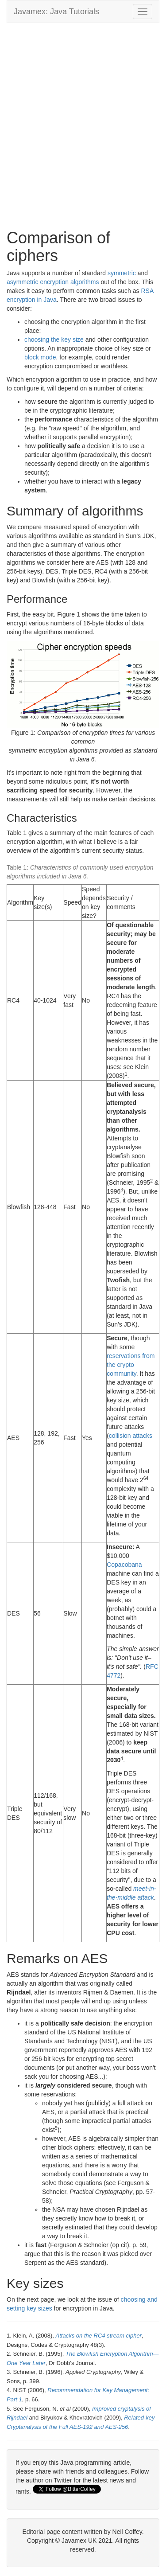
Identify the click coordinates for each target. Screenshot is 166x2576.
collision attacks (130, 1435)
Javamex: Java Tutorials (56, 11)
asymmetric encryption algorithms (53, 281)
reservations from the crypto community (130, 1364)
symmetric (122, 273)
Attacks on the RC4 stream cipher (99, 2335)
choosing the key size (54, 339)
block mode (40, 357)
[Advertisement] (83, 115)
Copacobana (124, 1564)
